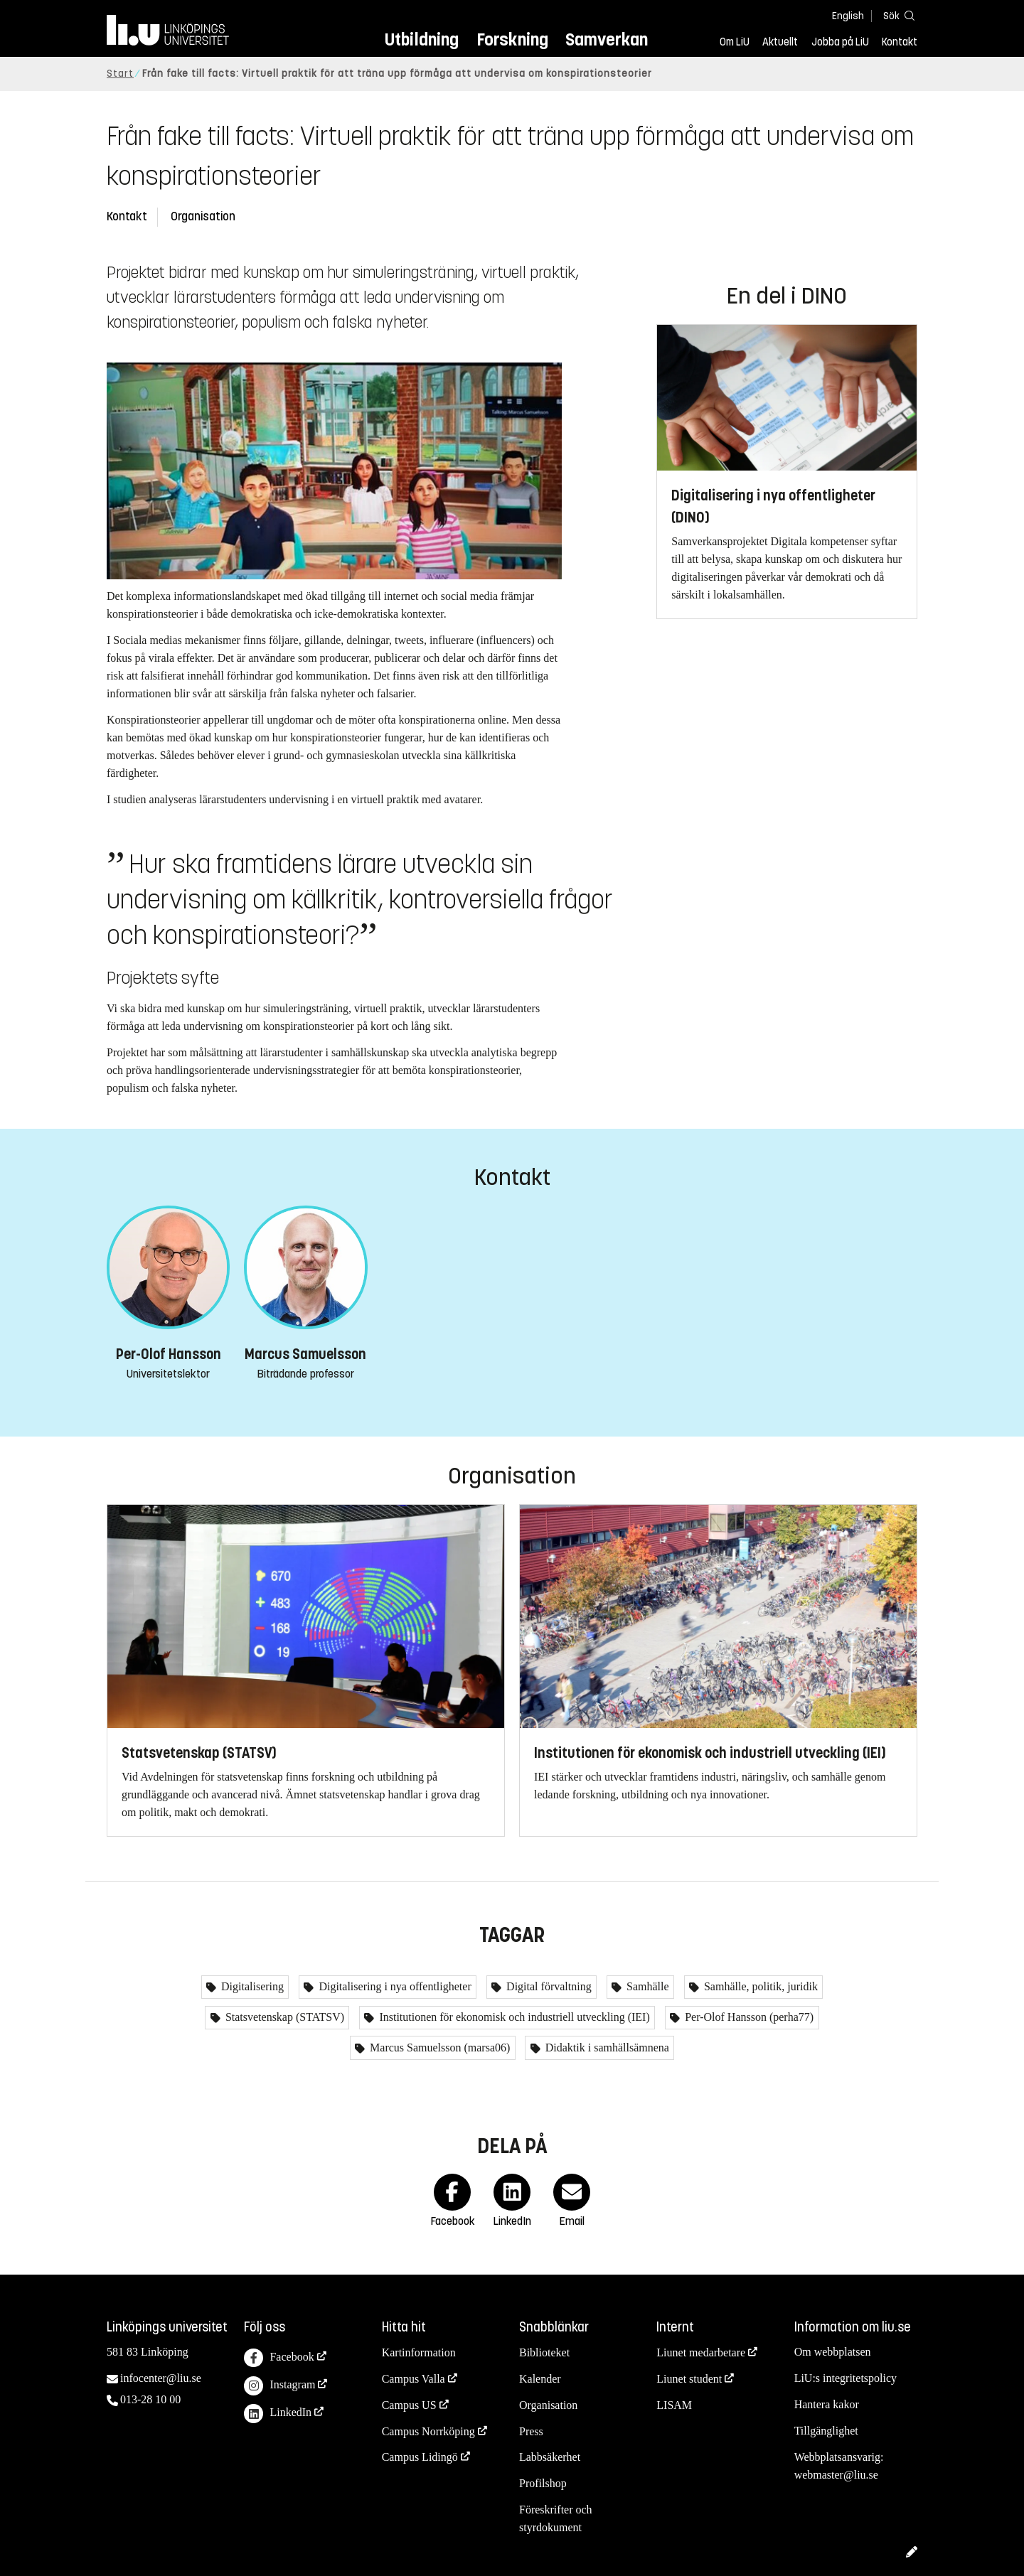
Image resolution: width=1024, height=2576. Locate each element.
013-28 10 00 (150, 2399)
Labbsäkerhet (549, 2457)
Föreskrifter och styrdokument (555, 2518)
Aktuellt (780, 42)
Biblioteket (544, 2352)
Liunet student (689, 2379)
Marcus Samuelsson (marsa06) (438, 2047)
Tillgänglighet (826, 2431)
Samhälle (646, 1986)
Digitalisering (251, 1986)
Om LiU (735, 42)
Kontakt (899, 42)
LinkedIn (277, 2413)
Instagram (279, 2385)
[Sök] (896, 15)
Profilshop (543, 2483)
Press (531, 2431)
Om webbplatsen (832, 2352)
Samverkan (606, 39)
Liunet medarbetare (700, 2352)
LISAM (674, 2405)
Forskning (512, 39)
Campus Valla (413, 2379)
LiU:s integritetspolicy (845, 2378)
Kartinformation (419, 2352)
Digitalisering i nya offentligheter (393, 1986)
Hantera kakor (826, 2404)
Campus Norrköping (428, 2431)
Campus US (409, 2405)
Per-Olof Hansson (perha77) (748, 2017)
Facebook (279, 2358)
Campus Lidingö (420, 2457)
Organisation (203, 216)
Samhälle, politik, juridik (759, 1986)
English (848, 16)
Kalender (540, 2379)
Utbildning (422, 39)
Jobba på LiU (840, 42)
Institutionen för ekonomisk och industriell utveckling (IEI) (512, 2017)
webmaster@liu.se (836, 2475)
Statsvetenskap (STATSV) (283, 2017)
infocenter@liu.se (160, 2378)
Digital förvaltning (547, 1986)
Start (120, 74)
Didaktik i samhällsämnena (606, 2047)
